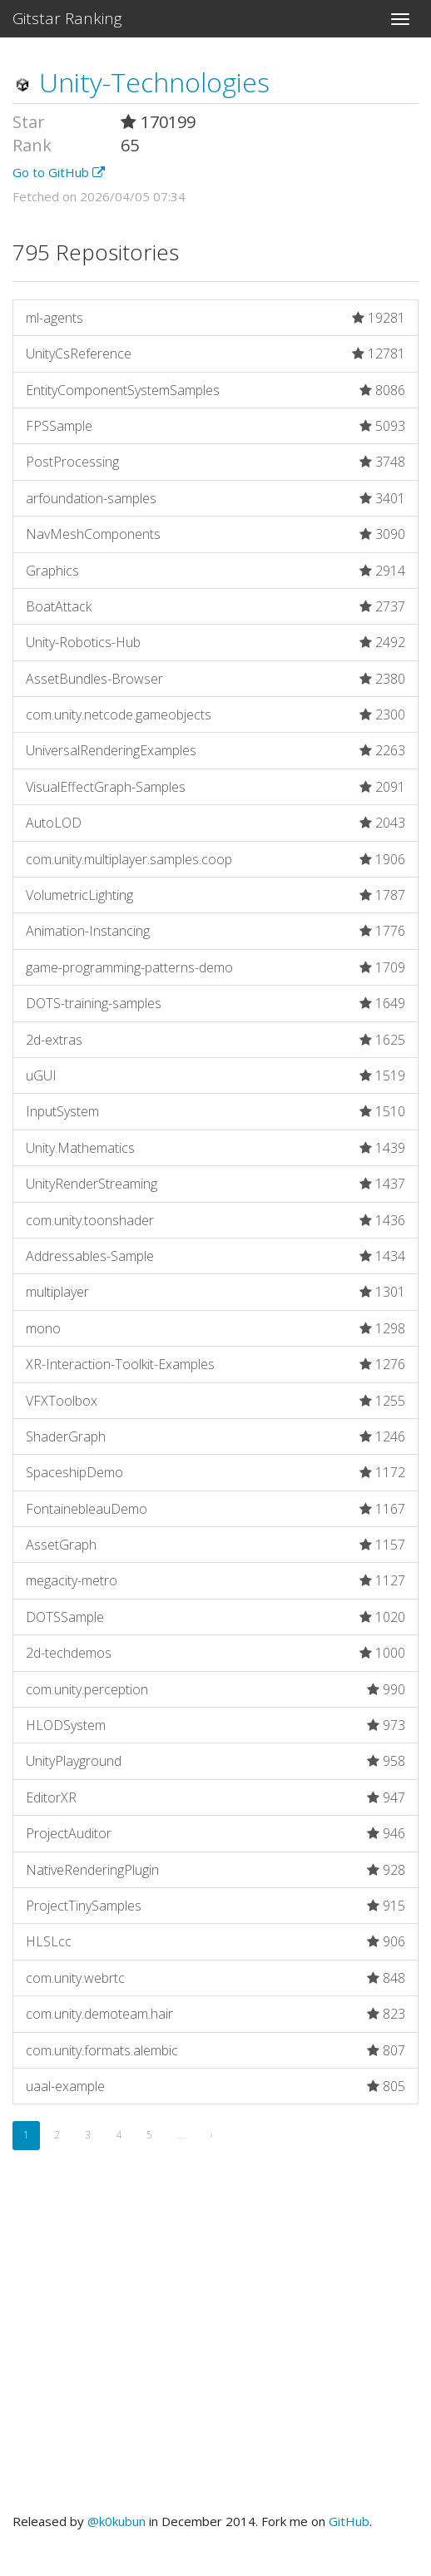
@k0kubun (116, 2521)
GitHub (349, 2521)
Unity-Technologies (141, 82)
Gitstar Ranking (67, 18)
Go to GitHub (58, 172)
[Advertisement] (215, 2350)
